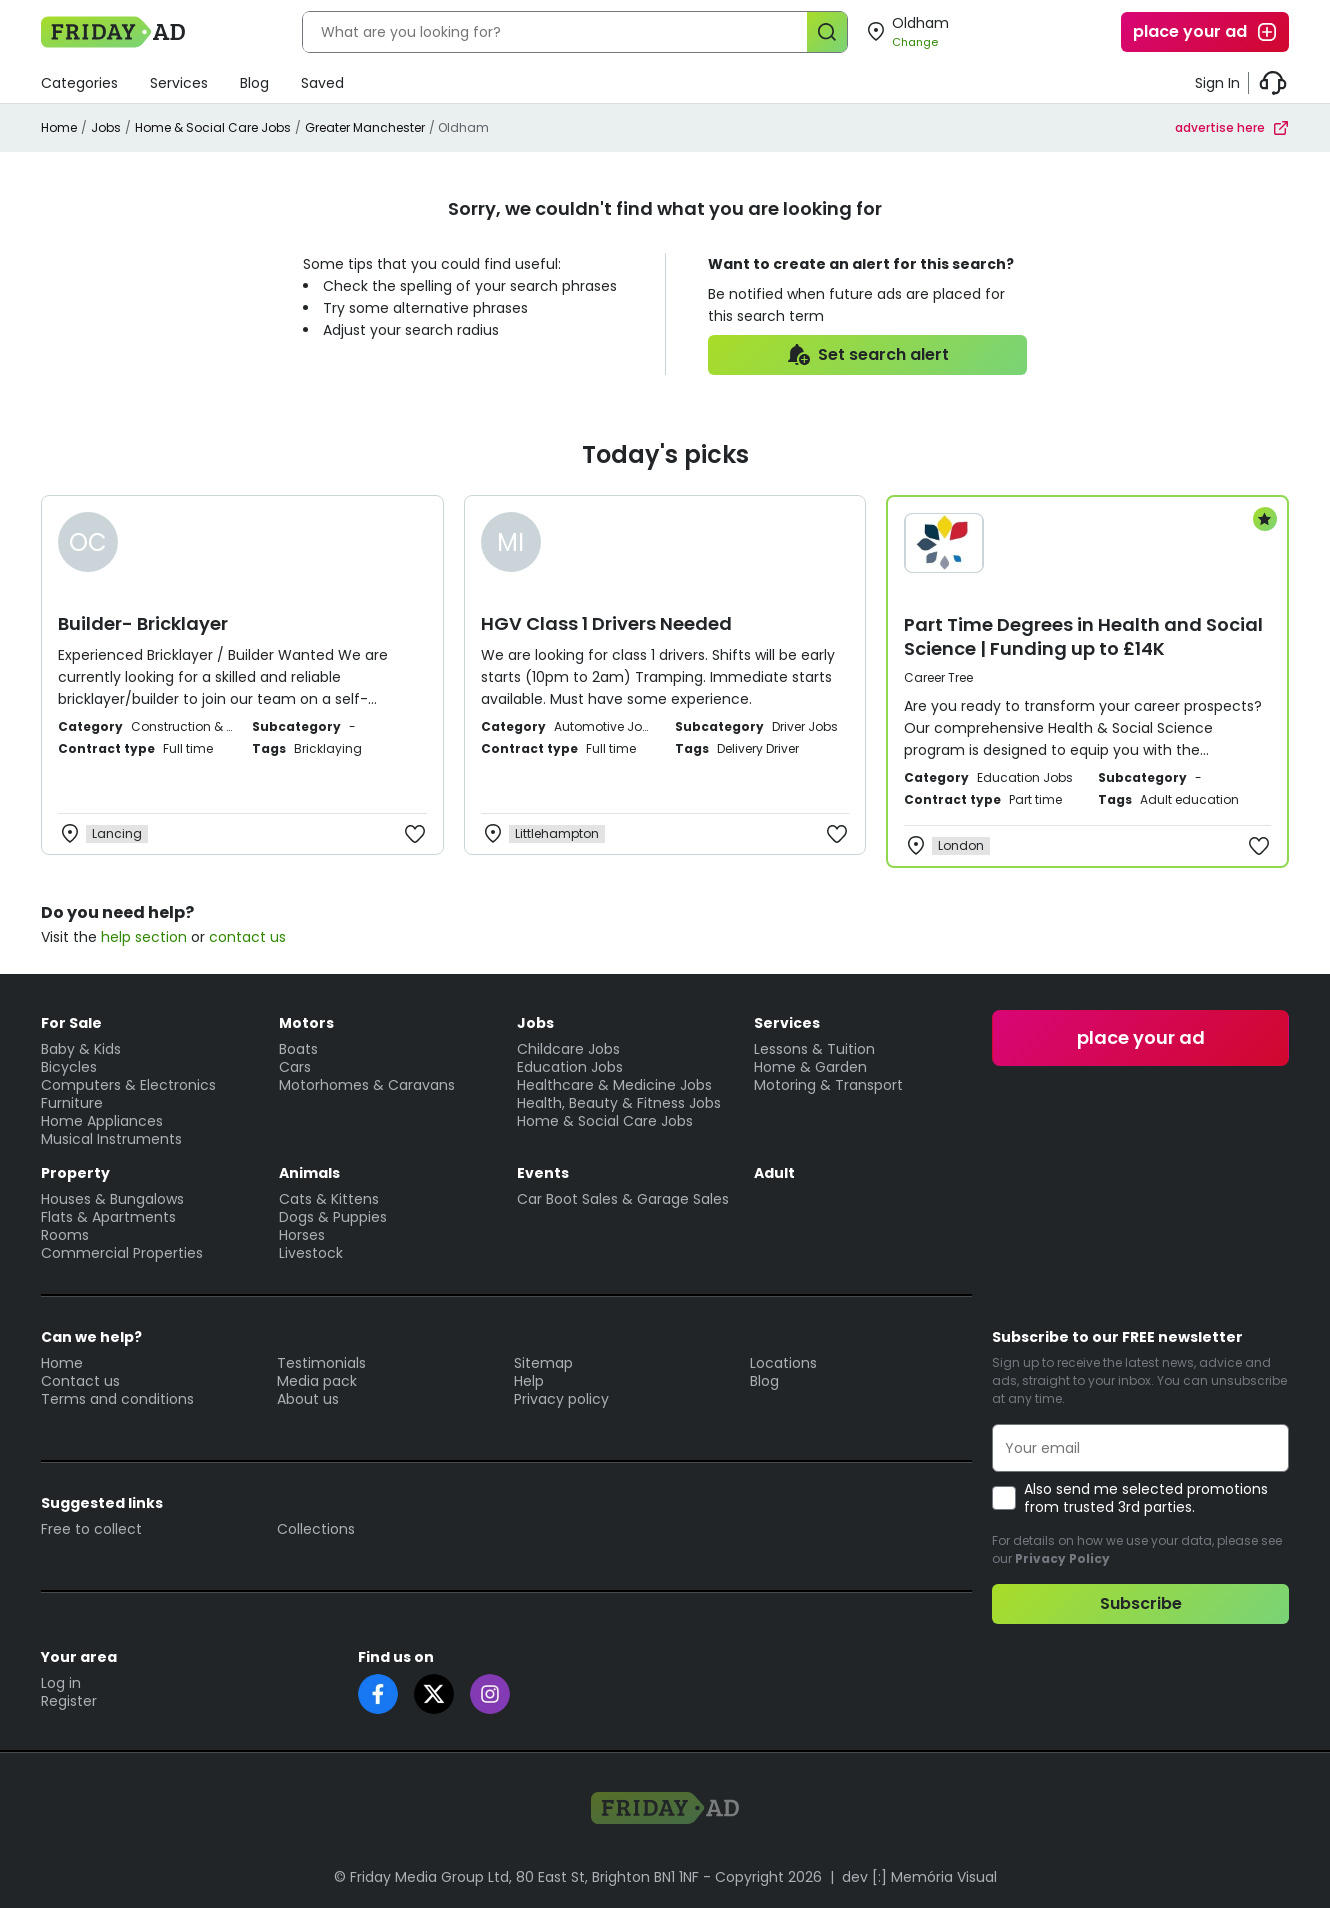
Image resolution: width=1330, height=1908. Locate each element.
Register (69, 1701)
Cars (295, 1067)
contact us (247, 937)
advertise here (1232, 127)
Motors (306, 1023)
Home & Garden (810, 1067)
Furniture (72, 1103)
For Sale (71, 1023)
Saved (322, 83)
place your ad (1206, 32)
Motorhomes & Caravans (367, 1085)
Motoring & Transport (828, 1085)
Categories (79, 83)
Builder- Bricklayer (143, 623)
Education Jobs (570, 1067)
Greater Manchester (365, 127)
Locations (783, 1363)
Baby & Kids (81, 1049)
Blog (254, 83)
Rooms (65, 1235)
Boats (298, 1049)
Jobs (106, 127)
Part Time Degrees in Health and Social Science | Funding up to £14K (1083, 636)
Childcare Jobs (568, 1049)
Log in (61, 1683)
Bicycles (69, 1067)
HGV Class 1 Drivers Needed (606, 623)
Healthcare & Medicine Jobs (614, 1085)
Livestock (311, 1253)
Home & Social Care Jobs (213, 127)
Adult (774, 1173)
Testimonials (321, 1363)
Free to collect (91, 1529)
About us (308, 1399)
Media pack (317, 1381)
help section (144, 937)
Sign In (1217, 83)
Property (75, 1173)
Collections (316, 1529)
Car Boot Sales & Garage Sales (623, 1199)
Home (59, 127)
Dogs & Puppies (333, 1217)
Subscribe (1141, 1603)
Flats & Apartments (108, 1217)
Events (543, 1173)
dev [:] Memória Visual (919, 1877)
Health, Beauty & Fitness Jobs (619, 1103)
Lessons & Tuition (814, 1049)
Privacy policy (561, 1399)
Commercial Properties (122, 1253)
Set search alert (867, 355)
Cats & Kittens (329, 1199)
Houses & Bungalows (112, 1199)
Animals (309, 1173)
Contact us (80, 1381)
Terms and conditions (117, 1399)
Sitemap (543, 1363)
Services (179, 83)
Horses (302, 1235)
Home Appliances (102, 1121)
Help (529, 1381)
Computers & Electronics (128, 1085)
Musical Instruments (111, 1139)
